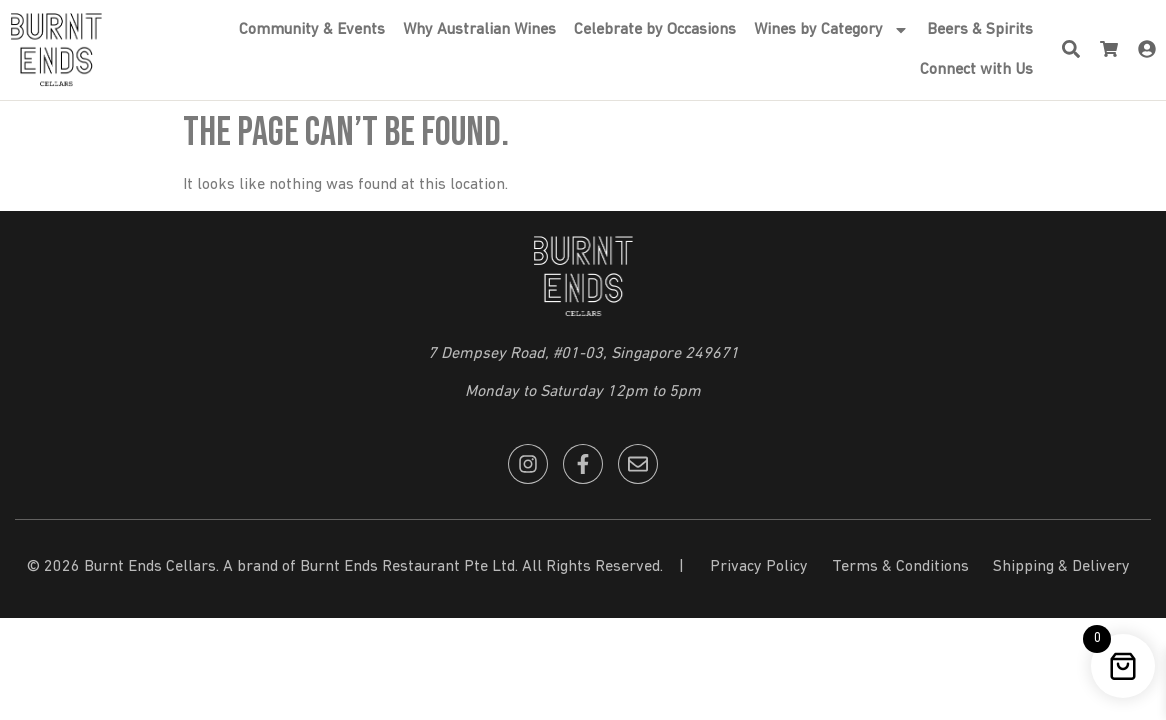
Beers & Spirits (980, 30)
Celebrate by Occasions (655, 30)
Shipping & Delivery (1061, 567)
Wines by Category (831, 30)
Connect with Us (976, 70)
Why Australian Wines (479, 30)
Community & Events (312, 30)
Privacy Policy (759, 567)
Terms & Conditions (900, 567)
